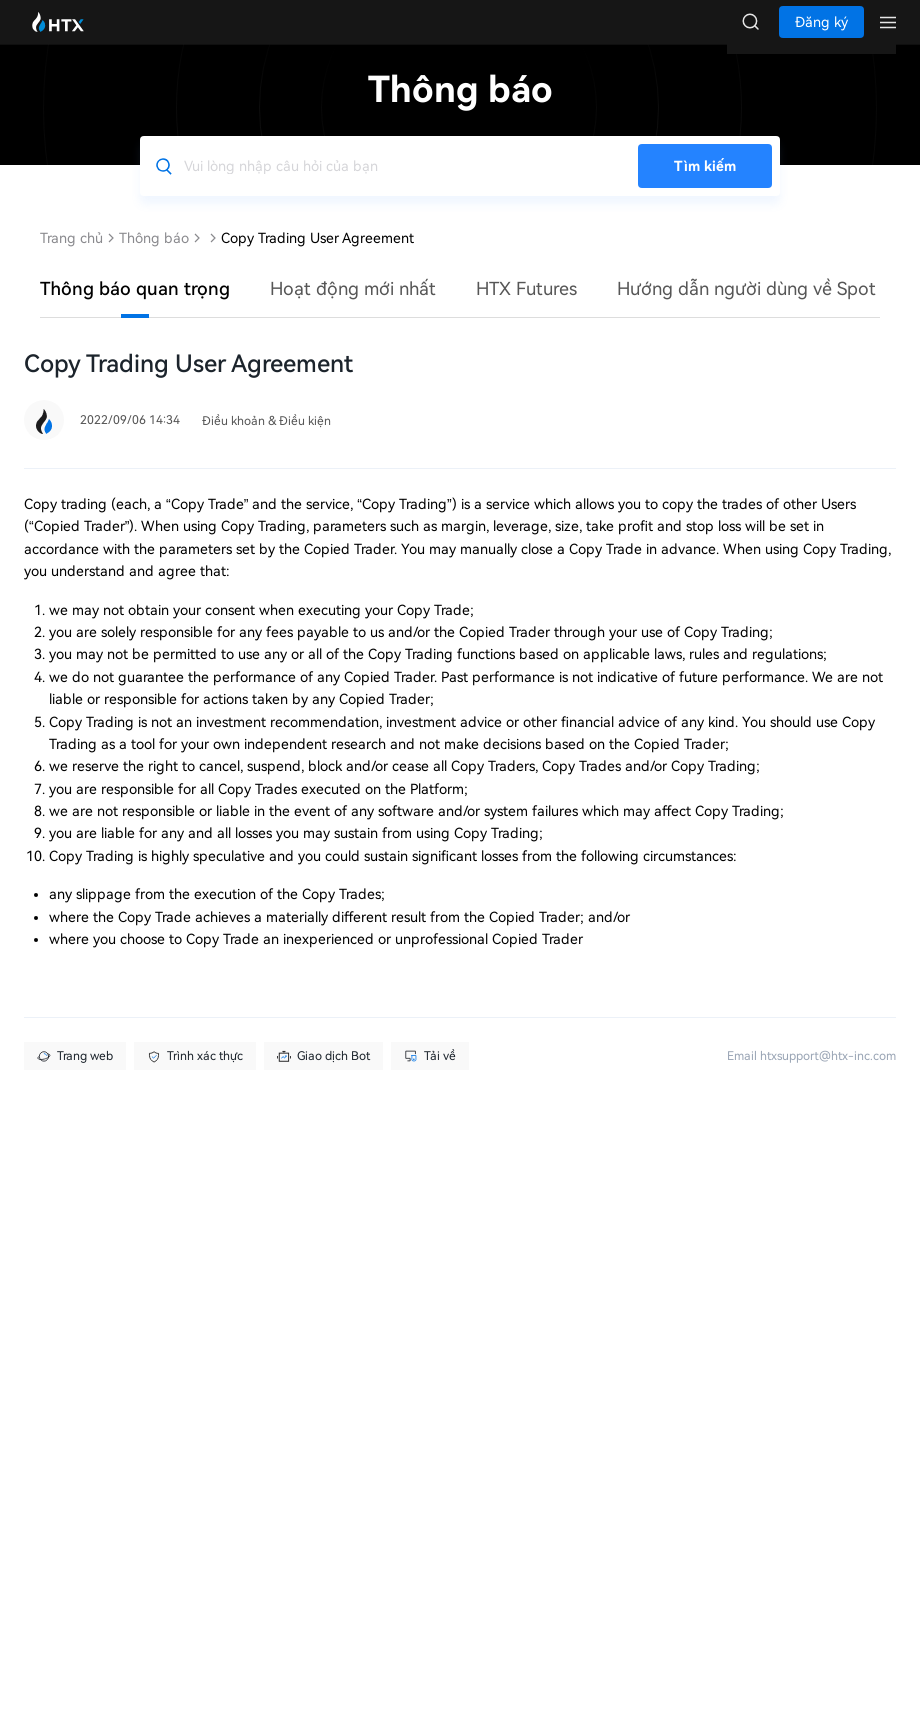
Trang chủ (71, 258)
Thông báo (154, 258)
